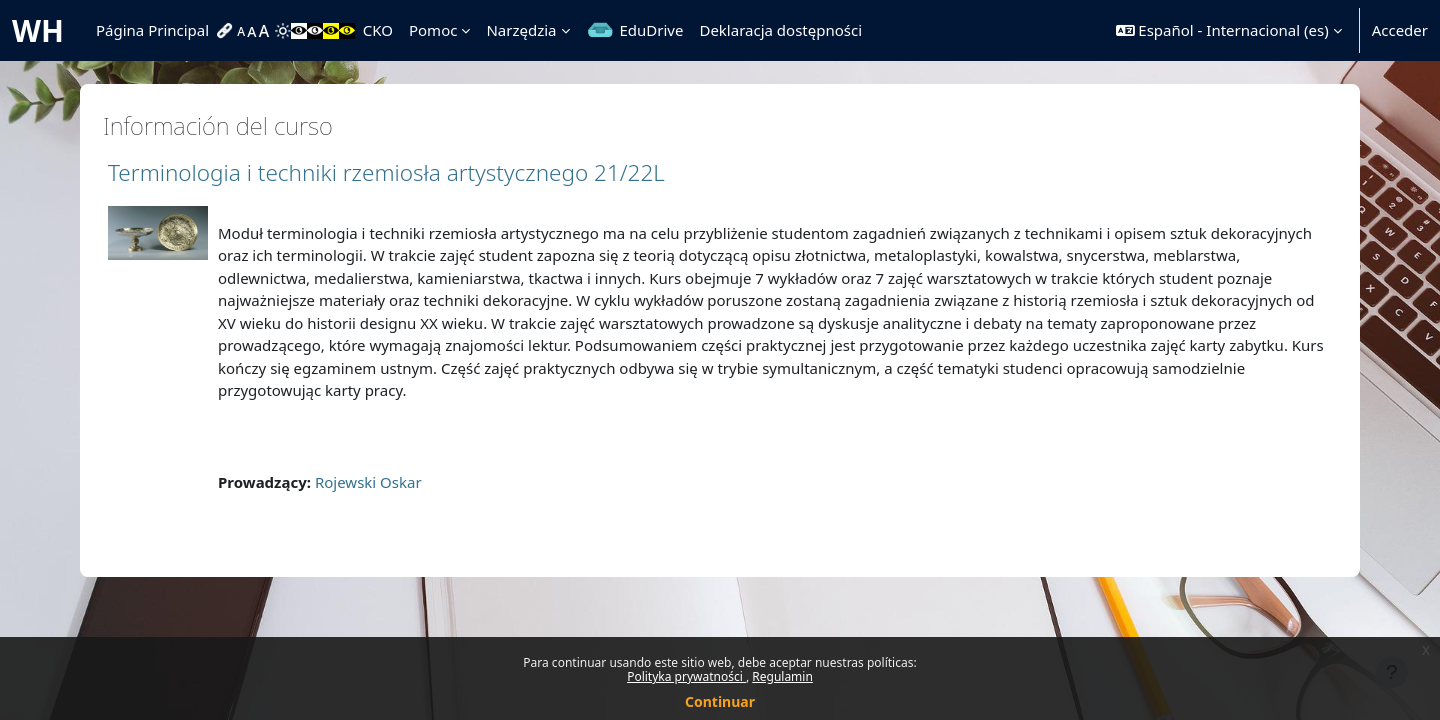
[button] (1229, 30)
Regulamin (782, 676)
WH (38, 30)
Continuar (720, 701)
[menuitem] (227, 31)
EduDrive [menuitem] (652, 30)
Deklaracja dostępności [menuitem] (780, 30)
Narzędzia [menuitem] (521, 30)
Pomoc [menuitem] (433, 30)
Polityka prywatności (686, 676)
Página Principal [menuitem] (152, 30)
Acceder (1400, 30)
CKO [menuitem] (378, 30)
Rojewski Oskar (368, 482)
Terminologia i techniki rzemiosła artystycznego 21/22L (386, 172)
